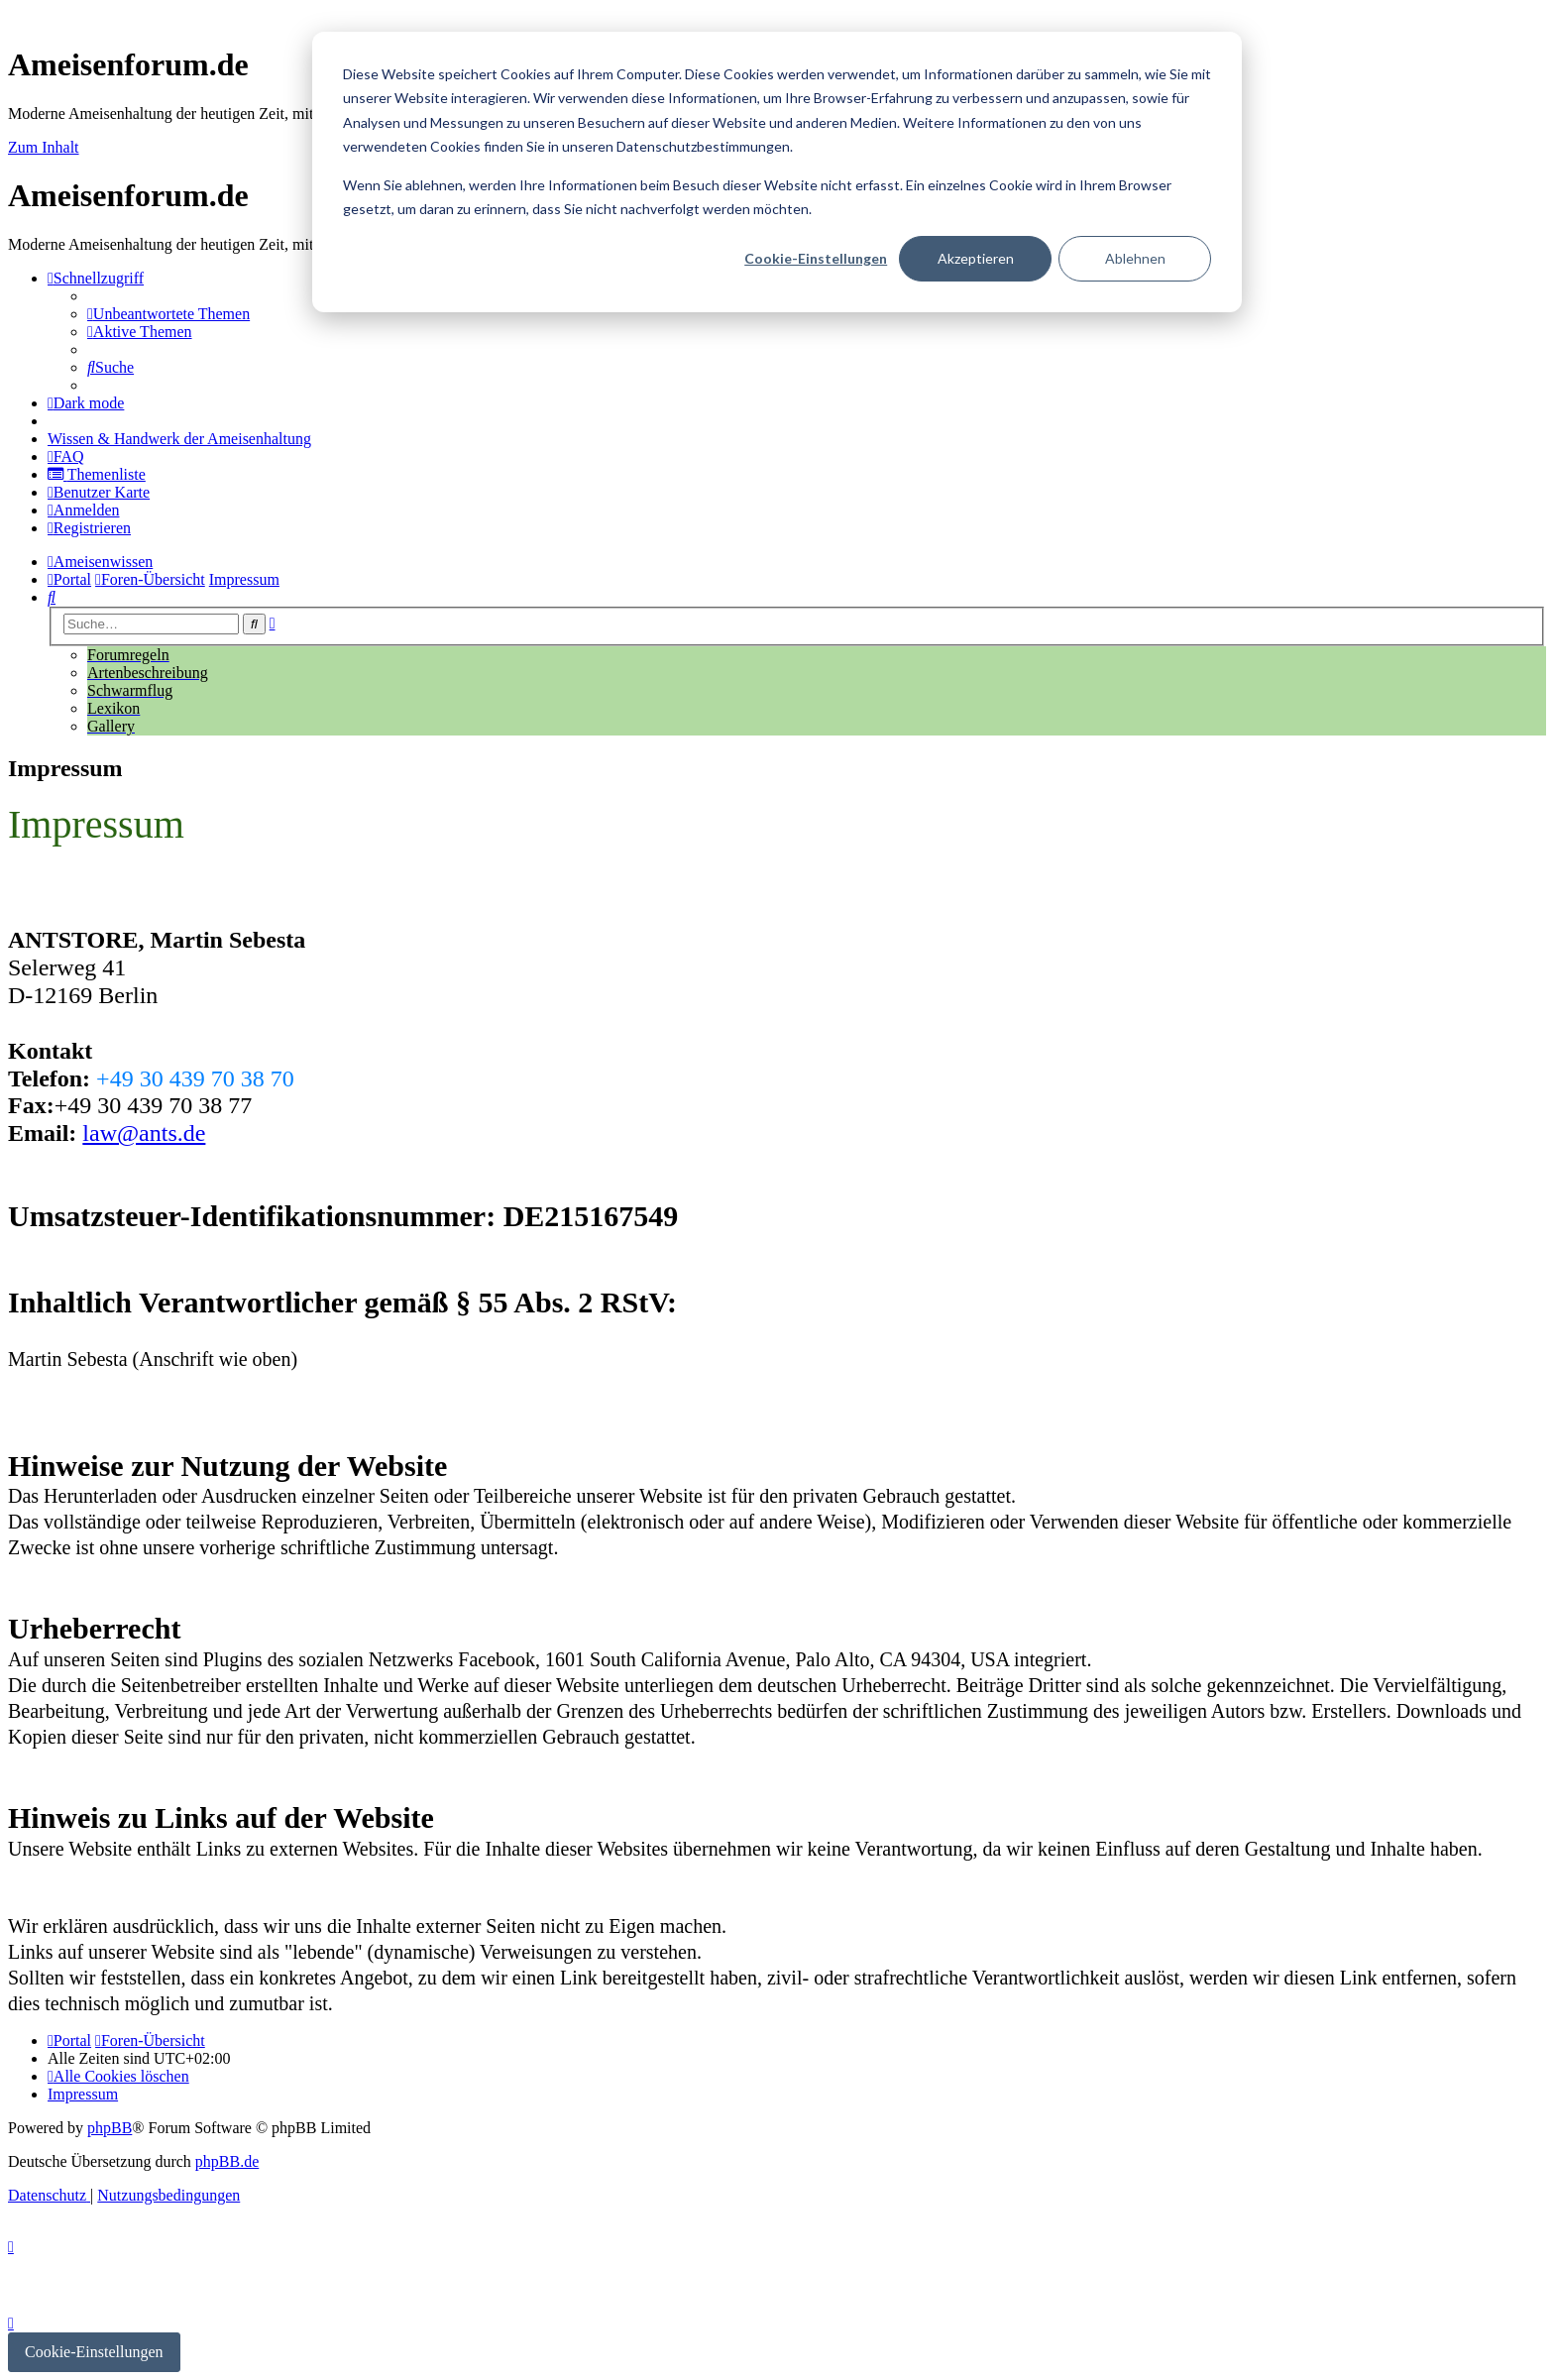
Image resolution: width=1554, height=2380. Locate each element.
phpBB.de (227, 2161)
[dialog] (777, 172)
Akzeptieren (976, 258)
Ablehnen (1135, 258)
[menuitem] (168, 313)
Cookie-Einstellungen (815, 258)
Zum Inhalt (43, 147)
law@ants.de (143, 1133)
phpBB (109, 2127)
